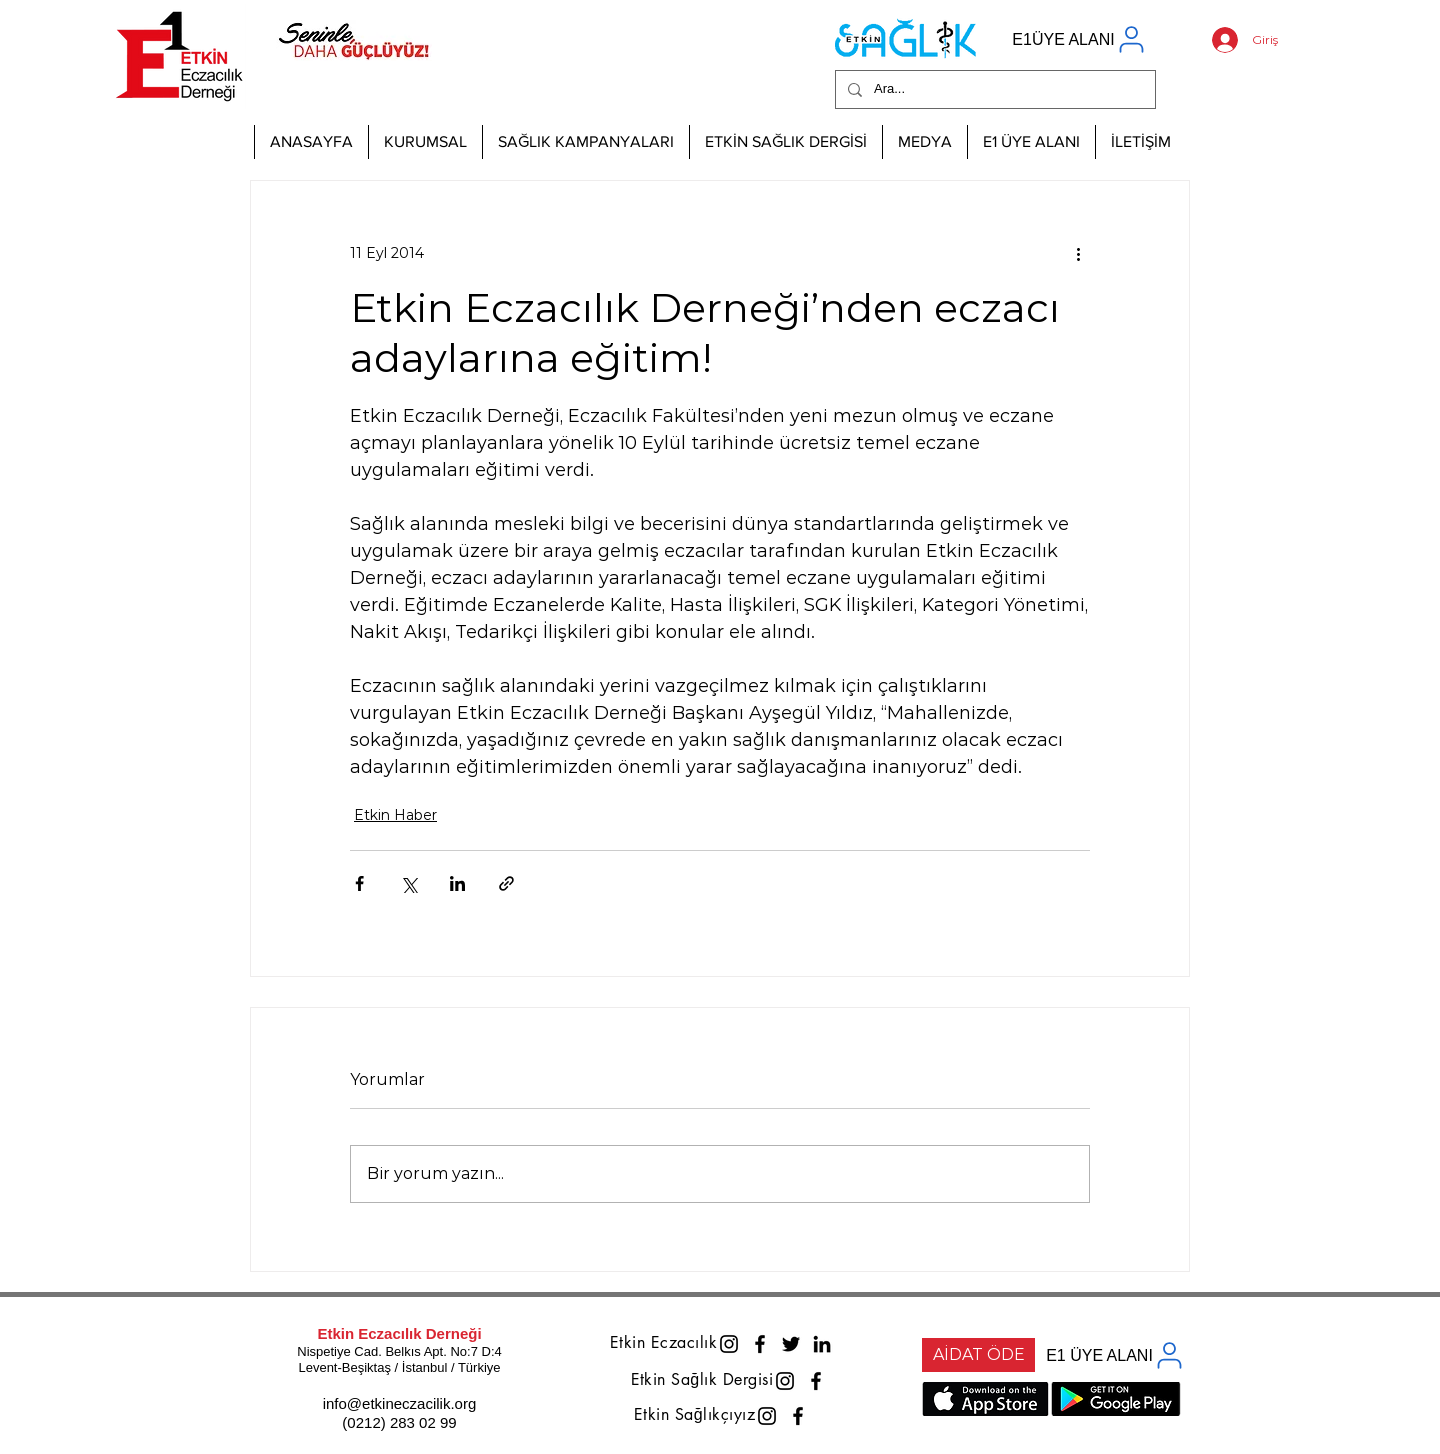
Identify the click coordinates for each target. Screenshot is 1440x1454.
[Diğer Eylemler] (1078, 253)
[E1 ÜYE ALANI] (1116, 1355)
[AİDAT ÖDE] (978, 1355)
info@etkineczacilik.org (400, 1403)
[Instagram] (729, 1344)
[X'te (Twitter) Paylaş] (408, 883)
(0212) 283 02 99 (399, 1422)
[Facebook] (760, 1344)
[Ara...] (993, 89)
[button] (425, 142)
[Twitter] (791, 1344)
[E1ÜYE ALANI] (1080, 39)
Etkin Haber (395, 815)
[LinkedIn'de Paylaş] (457, 883)
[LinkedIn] (822, 1344)
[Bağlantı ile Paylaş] (506, 883)
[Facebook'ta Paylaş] (359, 883)
